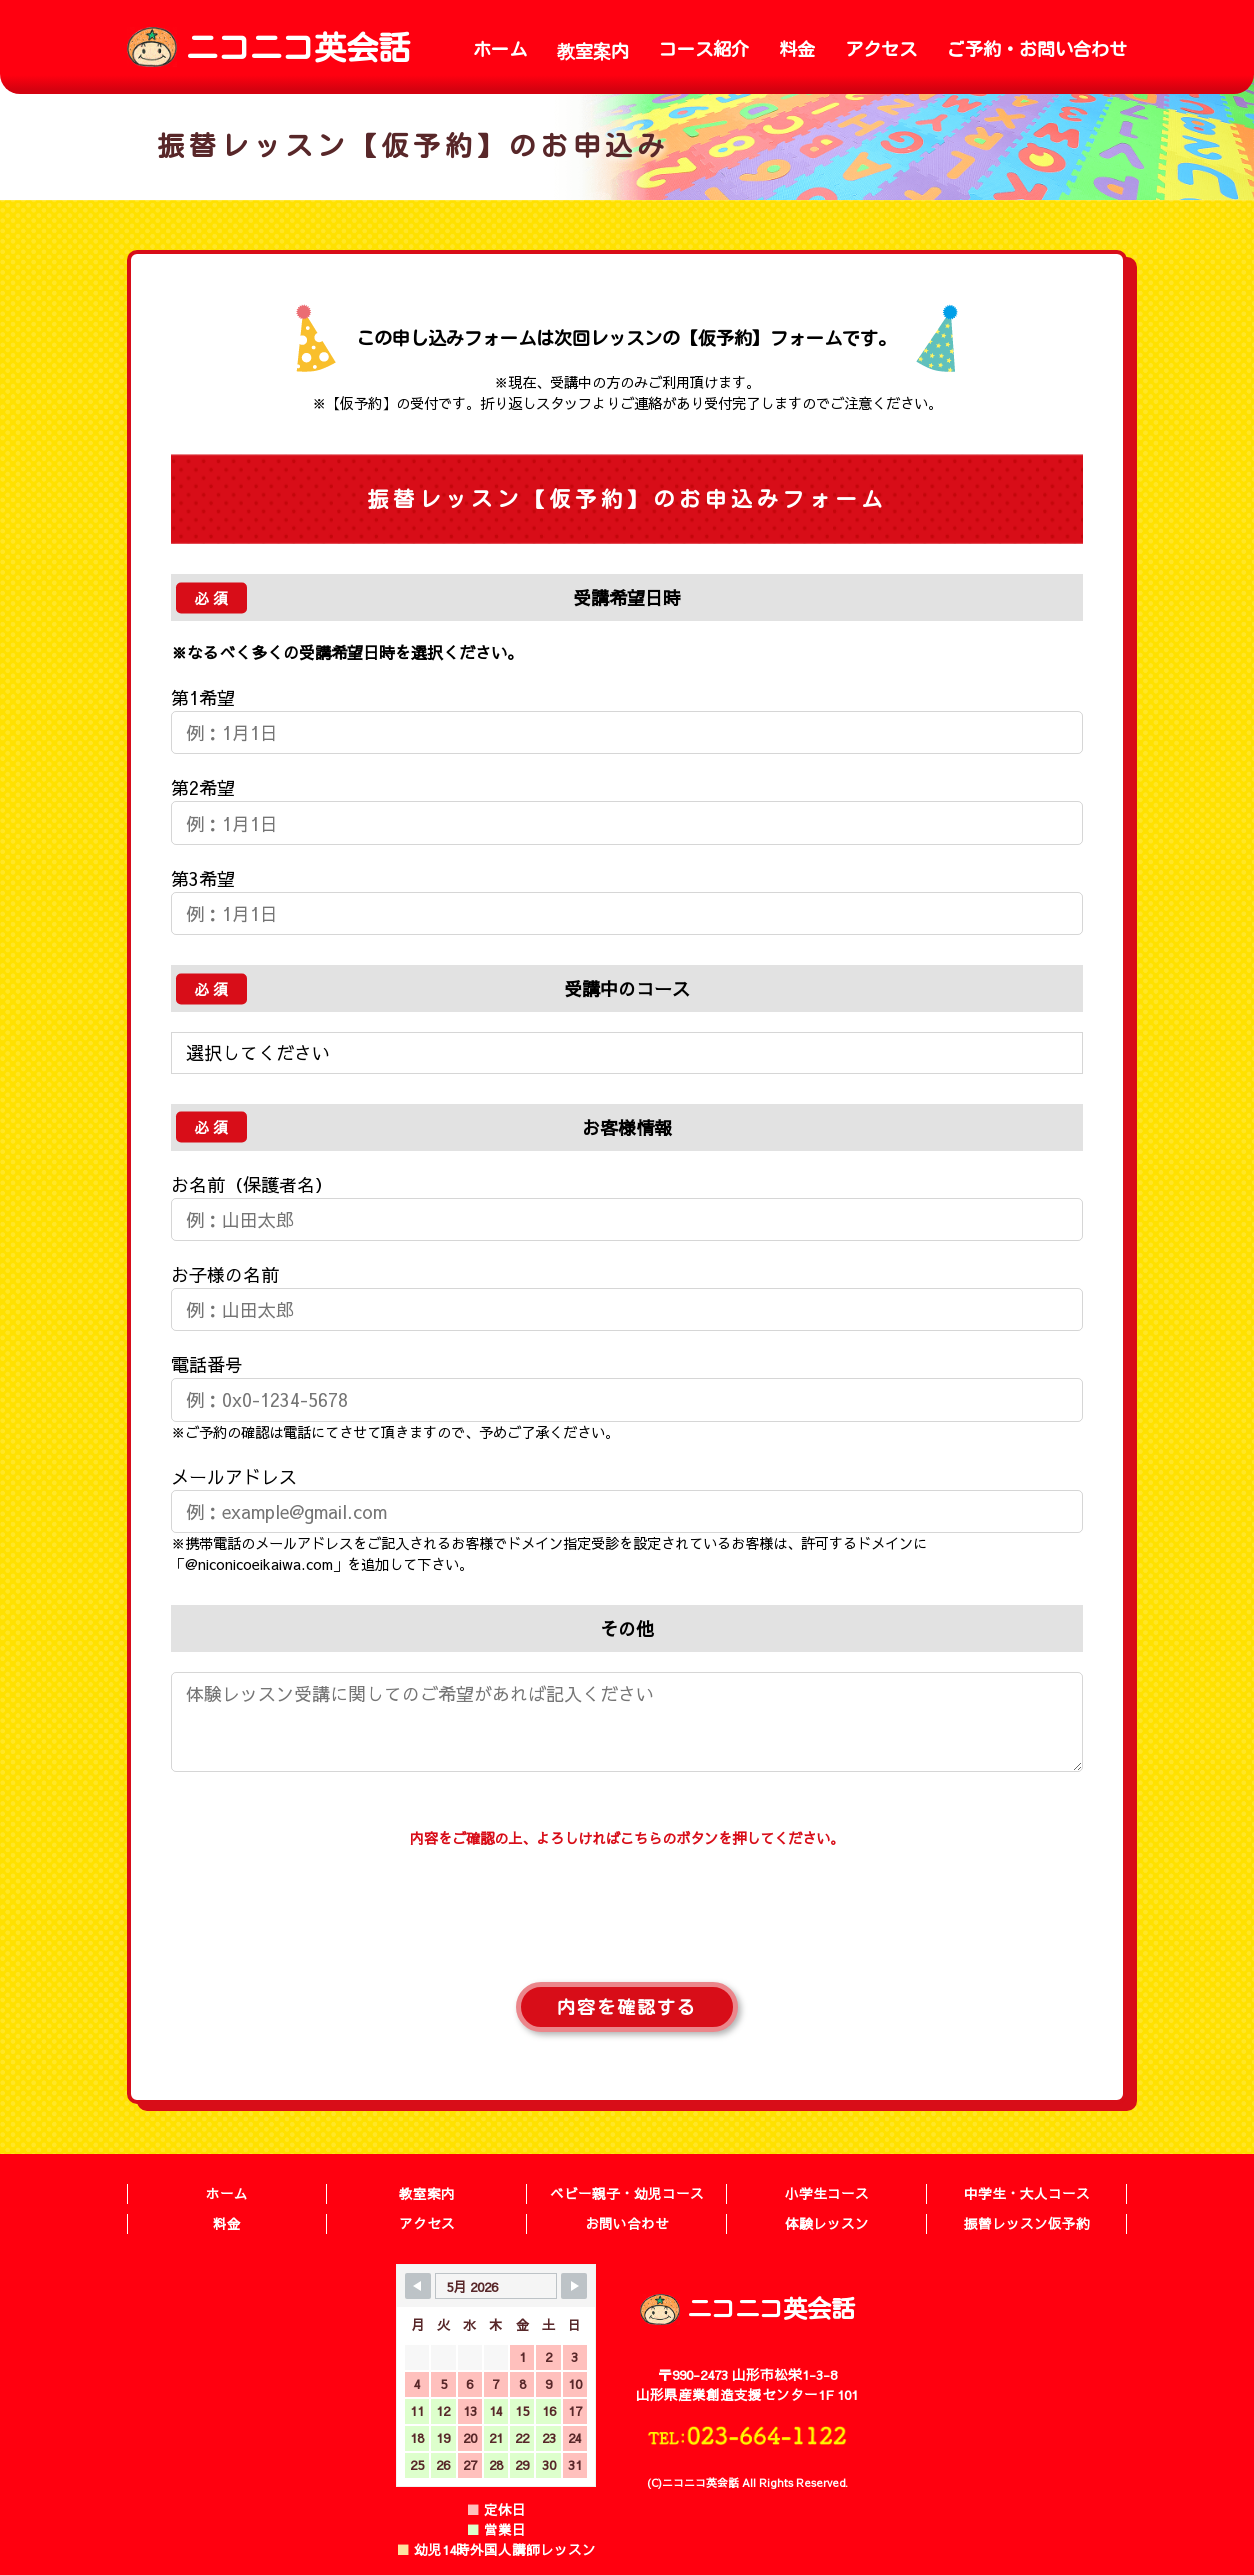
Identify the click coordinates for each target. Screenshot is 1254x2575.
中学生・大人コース (1027, 2188)
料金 (797, 49)
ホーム (500, 49)
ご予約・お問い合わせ (1037, 49)
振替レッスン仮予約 (1027, 2218)
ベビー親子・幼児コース (627, 2188)
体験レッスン (827, 2218)
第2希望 (203, 787)
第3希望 (203, 878)
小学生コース (827, 2188)
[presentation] (627, 1903)
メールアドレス (234, 1471)
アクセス (881, 49)
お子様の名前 (225, 1269)
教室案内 (593, 51)
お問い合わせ (627, 2218)
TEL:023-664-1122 (747, 2430)
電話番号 (207, 1359)
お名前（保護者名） (252, 1179)
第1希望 (203, 697)
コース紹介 (704, 49)
